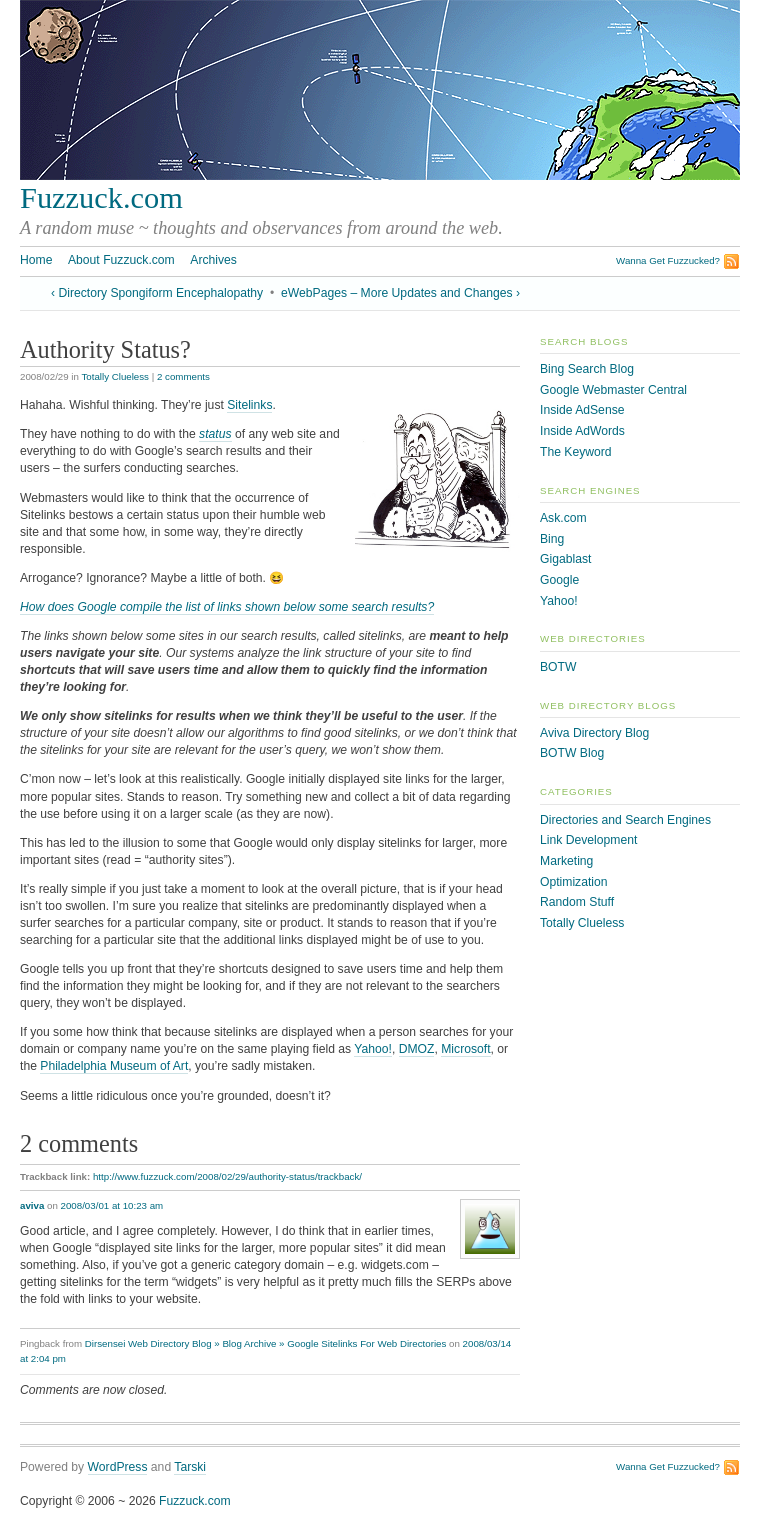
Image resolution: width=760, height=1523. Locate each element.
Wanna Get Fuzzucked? (668, 260)
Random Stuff (577, 902)
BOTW (558, 667)
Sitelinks (249, 405)
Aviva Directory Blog (594, 733)
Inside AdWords (582, 431)
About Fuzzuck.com (121, 260)
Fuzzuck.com (101, 198)
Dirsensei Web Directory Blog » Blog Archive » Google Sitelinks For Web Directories (266, 1343)
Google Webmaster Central (613, 390)
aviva (32, 1205)
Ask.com (563, 518)
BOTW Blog (572, 753)
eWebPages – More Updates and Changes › (400, 293)
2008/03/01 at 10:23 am (112, 1205)
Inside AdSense (582, 410)
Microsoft (465, 1049)
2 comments (183, 376)
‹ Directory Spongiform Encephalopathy (157, 293)
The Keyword (576, 452)
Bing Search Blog (587, 369)
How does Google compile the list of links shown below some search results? (227, 607)
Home (36, 260)
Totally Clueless (115, 376)
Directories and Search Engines (625, 820)
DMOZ (417, 1049)
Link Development (588, 840)
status (215, 434)
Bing (552, 539)
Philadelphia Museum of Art (114, 1066)
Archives (213, 260)
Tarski (190, 1467)
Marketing (566, 861)
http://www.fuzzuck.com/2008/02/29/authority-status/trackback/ (227, 1176)
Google (559, 580)
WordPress (118, 1467)
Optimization (574, 882)
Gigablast (565, 559)
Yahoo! (373, 1049)
